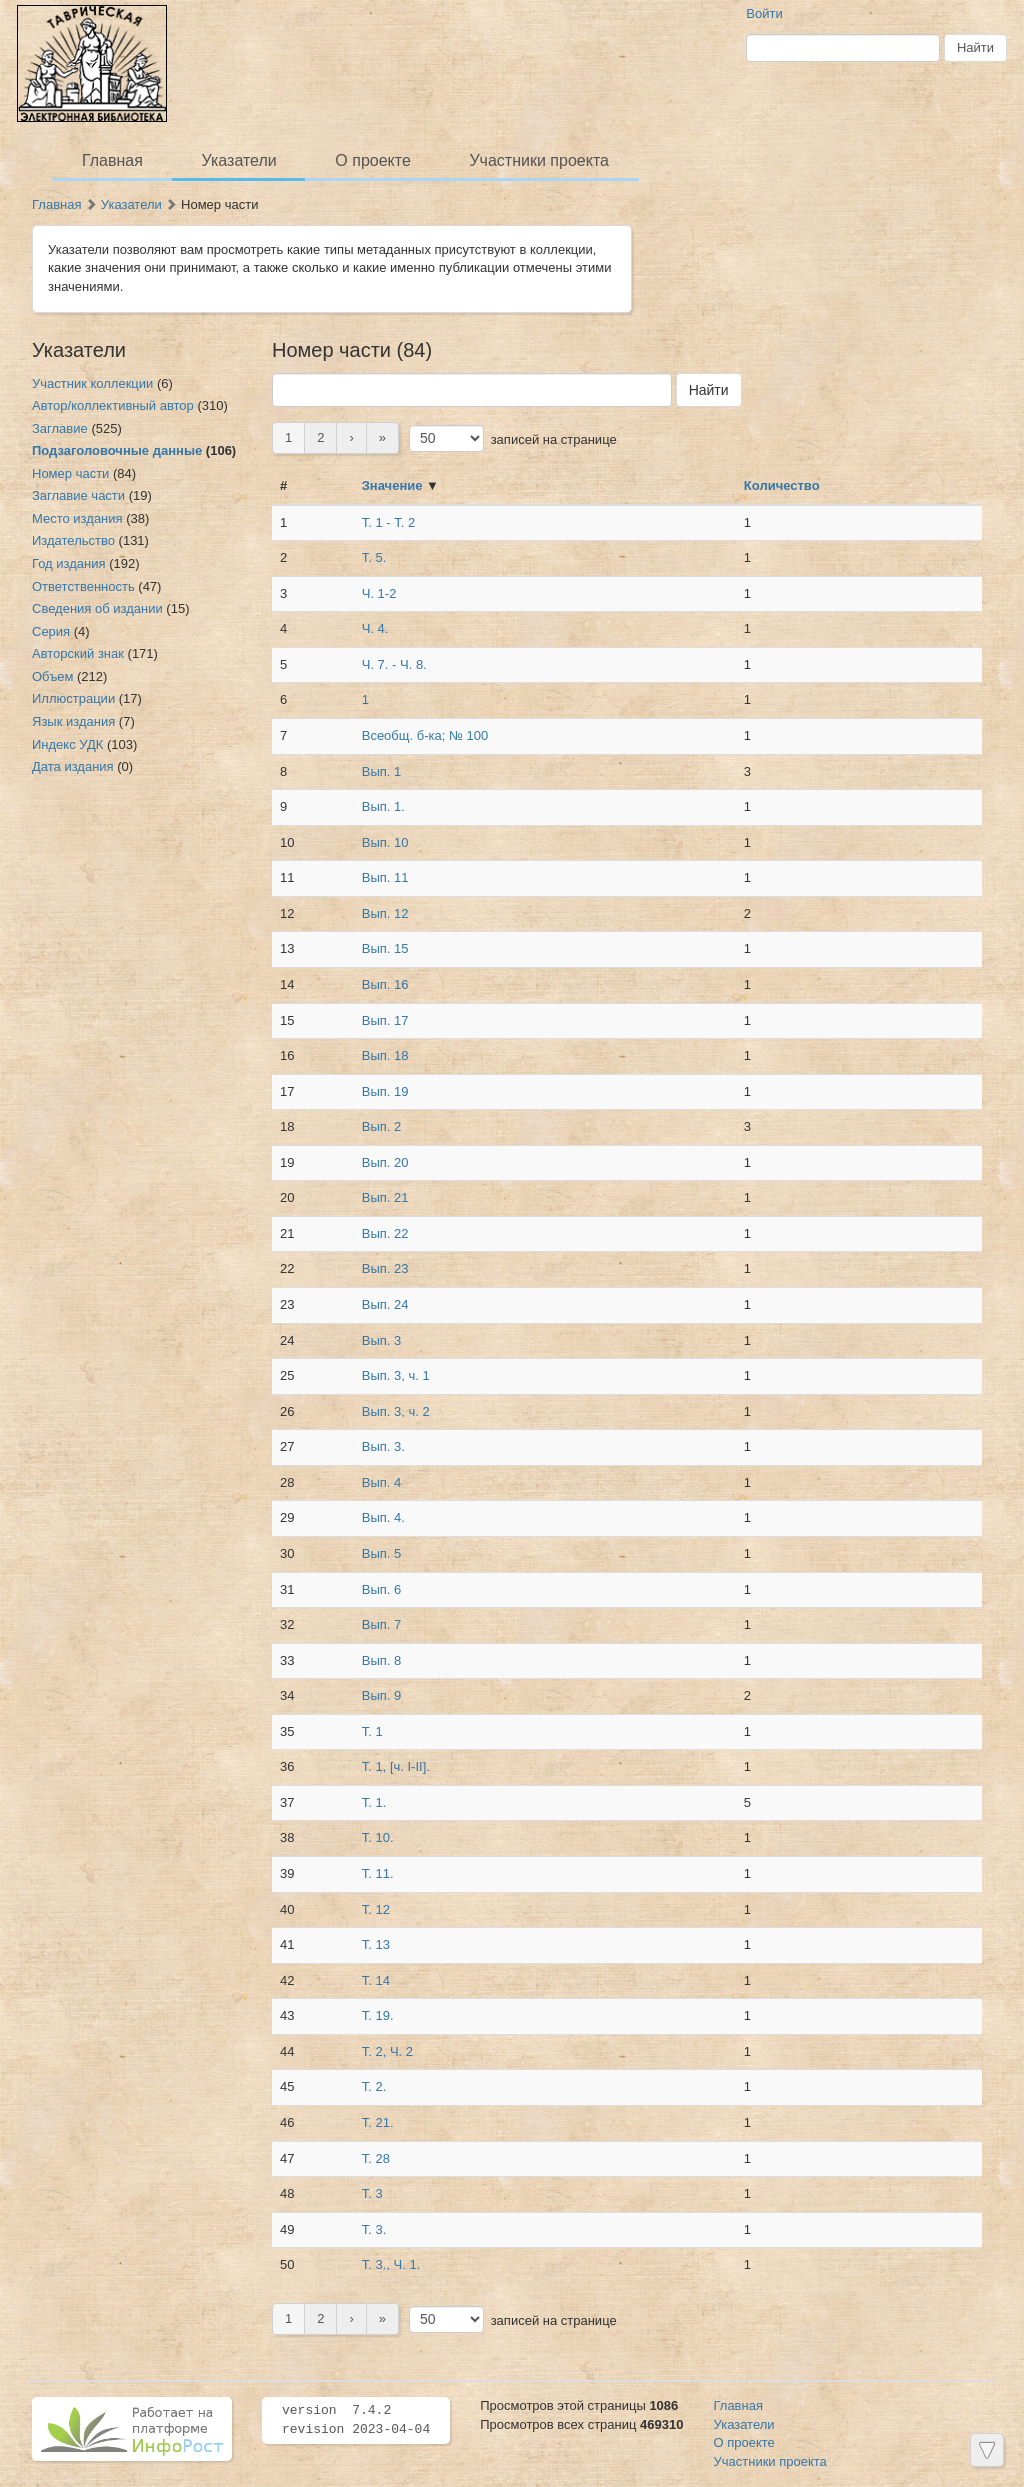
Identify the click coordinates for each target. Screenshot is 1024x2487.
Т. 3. (374, 2229)
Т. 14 (376, 1980)
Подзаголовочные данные (117, 450)
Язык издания (73, 721)
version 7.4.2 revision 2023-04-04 (356, 2420)
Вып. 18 (385, 1055)
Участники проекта (538, 160)
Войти (764, 13)
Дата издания (73, 766)
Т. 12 (376, 1909)
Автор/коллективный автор (113, 405)
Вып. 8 (382, 1660)
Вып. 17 (385, 1020)
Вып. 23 (385, 1268)
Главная (112, 160)
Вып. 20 (385, 1162)
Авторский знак (78, 653)
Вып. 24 (385, 1304)
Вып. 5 (382, 1553)
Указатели (239, 160)
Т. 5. (374, 557)
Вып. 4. (383, 1517)
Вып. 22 (385, 1233)
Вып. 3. (383, 1446)
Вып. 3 (382, 1340)
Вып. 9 (382, 1695)
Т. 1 (372, 1731)
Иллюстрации (73, 698)
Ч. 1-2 (379, 593)
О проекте (372, 160)
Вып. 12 (385, 913)
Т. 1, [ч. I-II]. (396, 1766)
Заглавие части (78, 495)
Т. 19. (378, 2015)
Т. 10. (378, 1837)
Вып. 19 (385, 1091)
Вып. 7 (382, 1624)
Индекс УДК (67, 744)
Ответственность (83, 586)
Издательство (73, 540)
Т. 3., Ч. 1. (391, 2264)
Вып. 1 (382, 771)
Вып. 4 (382, 1482)
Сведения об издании (97, 608)
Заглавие (60, 428)
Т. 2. (374, 2086)
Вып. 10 (385, 842)
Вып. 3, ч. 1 (396, 1375)
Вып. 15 (385, 948)
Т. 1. (374, 1802)
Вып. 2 (382, 1126)
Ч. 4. (375, 628)
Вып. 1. (383, 806)
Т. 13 (376, 1944)
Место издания (77, 518)
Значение (392, 485)
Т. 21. (378, 2122)
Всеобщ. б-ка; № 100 (425, 735)
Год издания (69, 563)
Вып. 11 (385, 877)
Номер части (70, 473)
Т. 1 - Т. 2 (388, 522)
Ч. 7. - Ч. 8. (394, 664)
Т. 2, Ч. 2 (387, 2051)
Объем (52, 676)
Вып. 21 (385, 1197)
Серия (51, 631)
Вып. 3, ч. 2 (396, 1411)
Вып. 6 (382, 1589)
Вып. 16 (385, 984)
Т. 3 (372, 2193)
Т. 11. (378, 1873)
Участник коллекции (92, 383)
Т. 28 (376, 2158)
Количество (782, 485)
